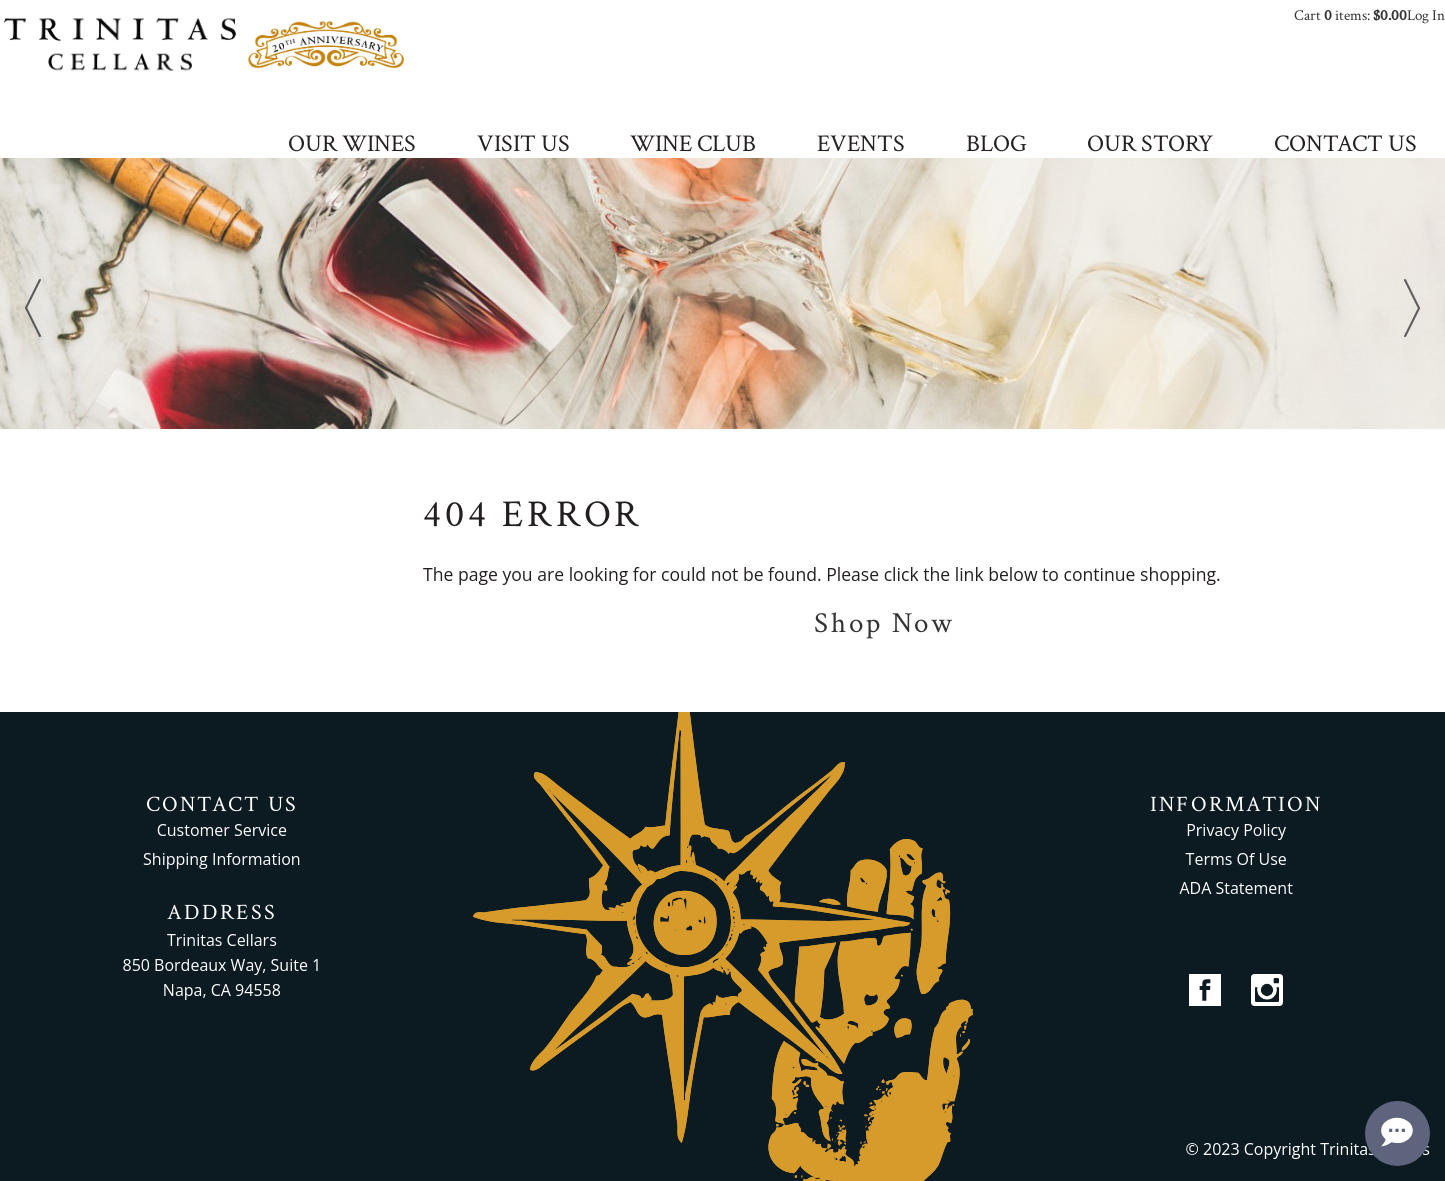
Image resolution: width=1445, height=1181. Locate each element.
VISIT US (523, 145)
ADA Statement (1235, 888)
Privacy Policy (1236, 830)
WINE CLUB (693, 145)
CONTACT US (1345, 145)
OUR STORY (1150, 145)
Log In (1426, 15)
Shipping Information (222, 859)
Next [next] (1412, 308)
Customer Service (222, 830)
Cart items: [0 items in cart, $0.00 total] (1350, 15)
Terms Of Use (1236, 859)
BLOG (996, 145)
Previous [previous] (33, 308)
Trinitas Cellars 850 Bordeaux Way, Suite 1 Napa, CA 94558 (222, 965)
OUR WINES (352, 145)
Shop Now (884, 623)
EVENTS (861, 145)
